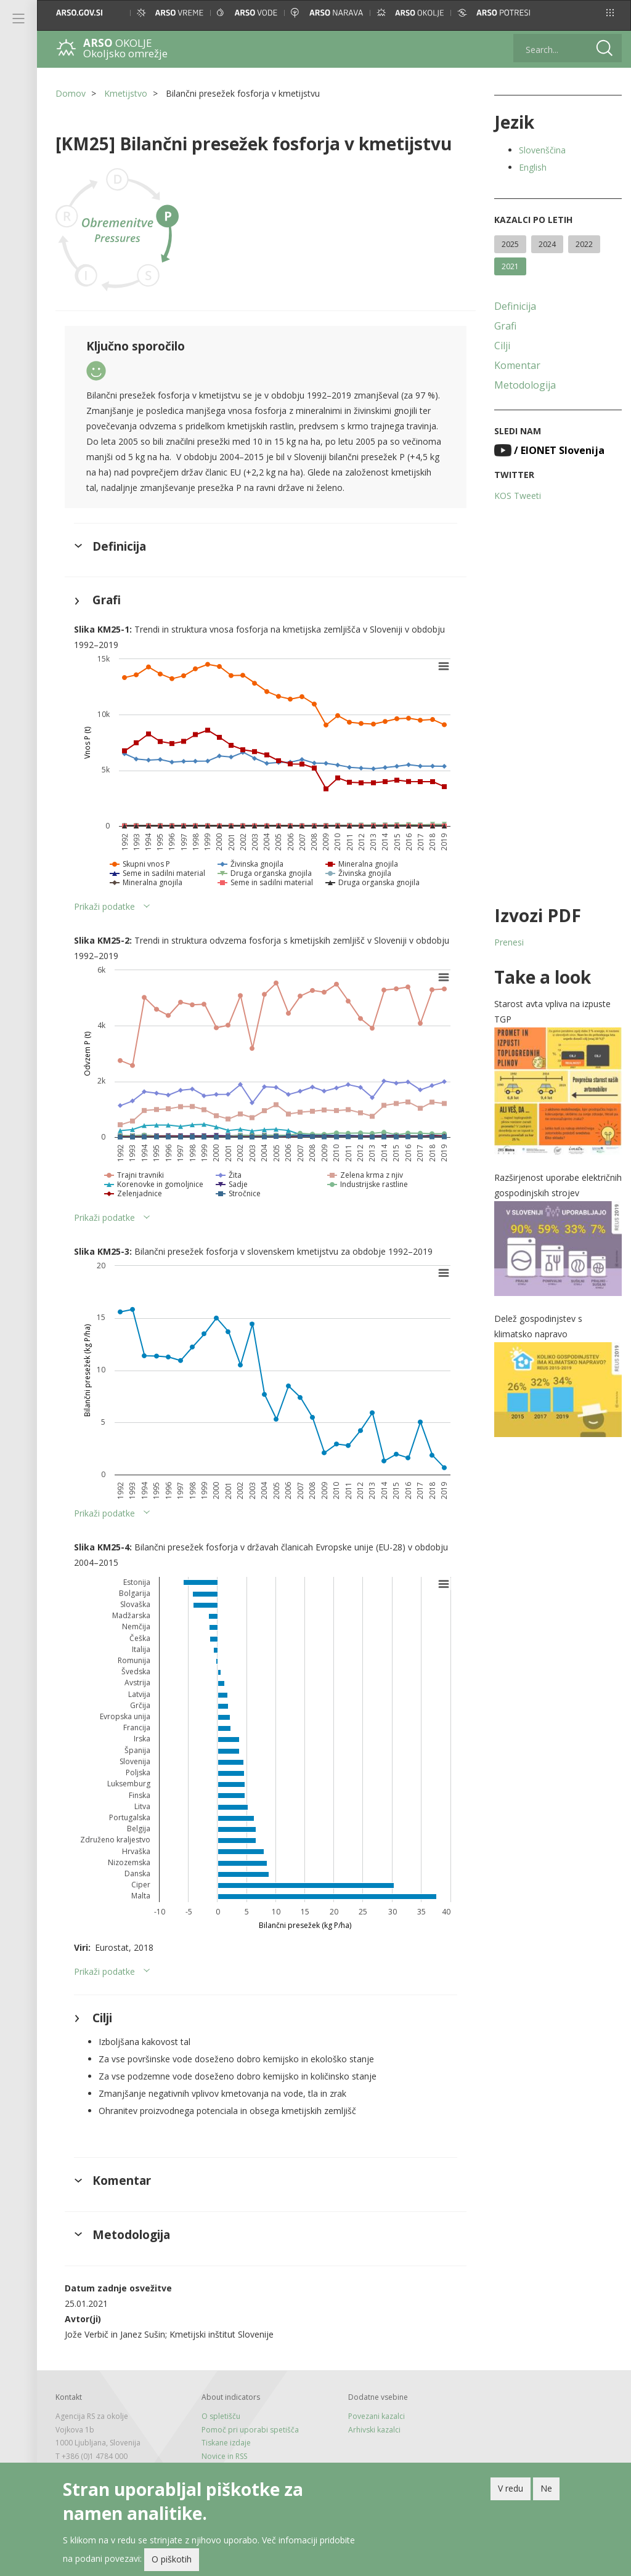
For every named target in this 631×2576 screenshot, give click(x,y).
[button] (610, 13)
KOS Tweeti (517, 495)
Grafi (505, 326)
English (533, 167)
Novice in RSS (224, 2456)
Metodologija (525, 385)
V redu (510, 2488)
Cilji (502, 345)
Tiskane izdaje (226, 2442)
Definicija (515, 306)
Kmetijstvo (125, 93)
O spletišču (221, 2416)
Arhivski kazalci (374, 2429)
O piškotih (172, 2559)
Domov (70, 93)
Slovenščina (542, 150)
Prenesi (509, 942)
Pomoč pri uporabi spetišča (250, 2429)
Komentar (517, 365)
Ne (546, 2488)
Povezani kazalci (376, 2416)
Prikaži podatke (104, 906)
